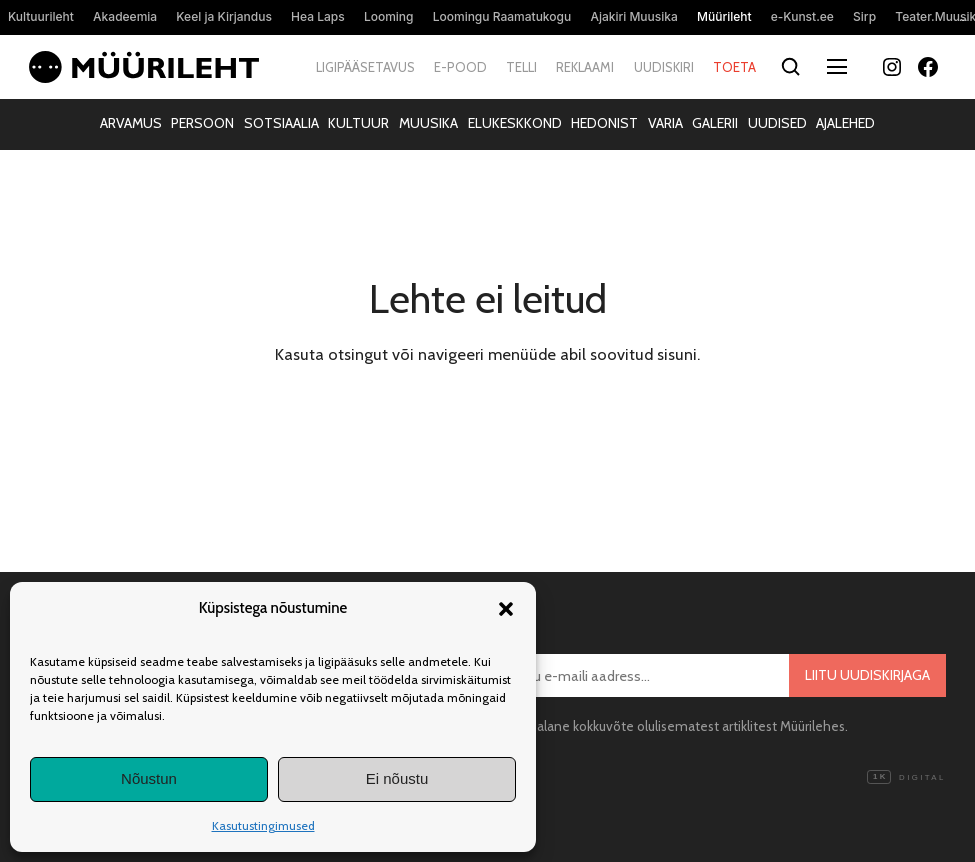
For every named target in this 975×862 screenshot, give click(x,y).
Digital (906, 778)
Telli (521, 67)
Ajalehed (845, 123)
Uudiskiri (664, 67)
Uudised (777, 123)
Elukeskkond (515, 123)
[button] (506, 609)
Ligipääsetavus (365, 67)
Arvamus (131, 123)
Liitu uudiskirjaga (867, 675)
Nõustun (149, 778)
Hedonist (604, 123)
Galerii (715, 123)
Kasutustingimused (263, 825)
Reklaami (585, 67)
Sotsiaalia (281, 123)
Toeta (734, 67)
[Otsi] (791, 67)
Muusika (428, 123)
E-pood (460, 67)
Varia (665, 123)
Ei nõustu (397, 778)
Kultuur (358, 123)
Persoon (202, 123)
